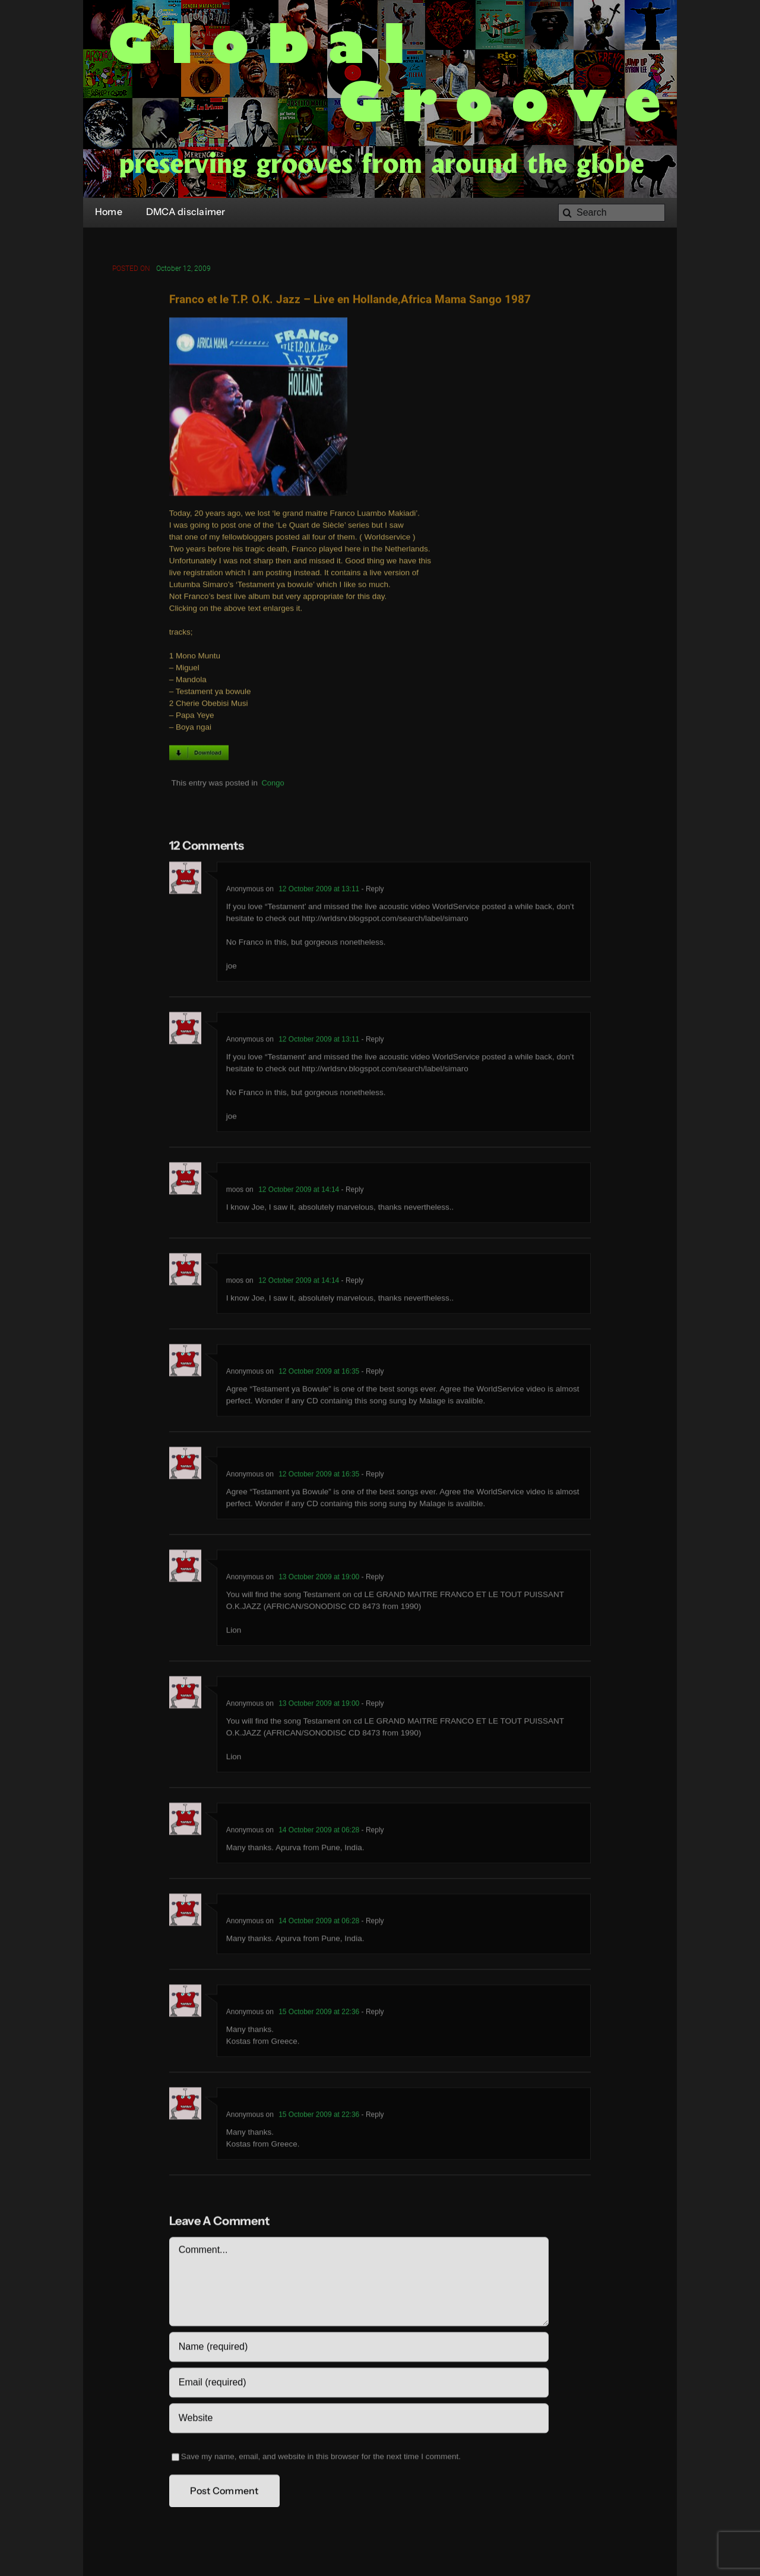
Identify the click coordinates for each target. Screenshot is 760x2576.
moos (234, 1192)
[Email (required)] (359, 2385)
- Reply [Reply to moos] (351, 1192)
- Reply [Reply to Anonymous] (371, 891)
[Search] (611, 213)
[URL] (359, 2420)
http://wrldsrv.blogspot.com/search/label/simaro (385, 920)
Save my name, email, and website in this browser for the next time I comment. (321, 2458)
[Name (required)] (359, 2349)
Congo (272, 785)
